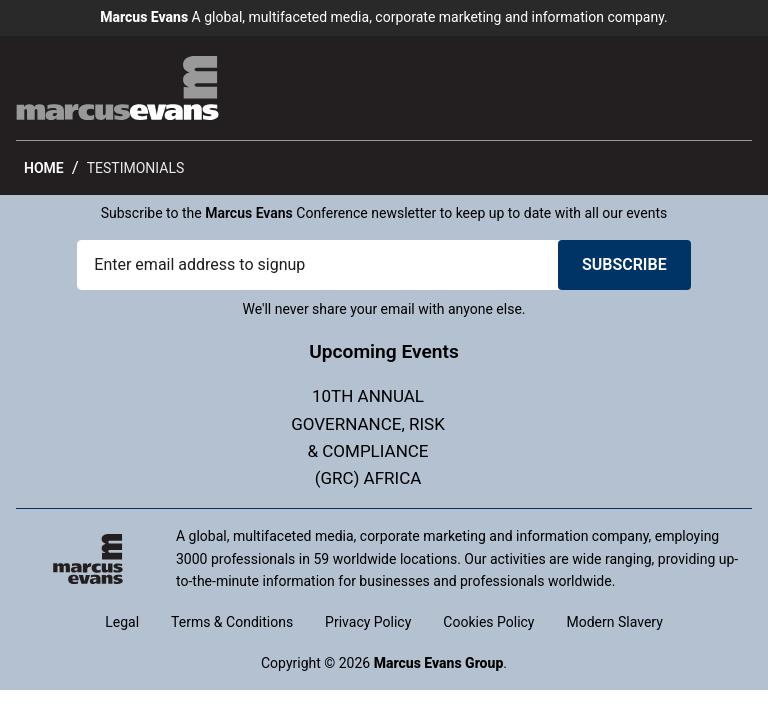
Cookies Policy (488, 622)
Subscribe (624, 264)
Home (44, 168)
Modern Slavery (615, 622)
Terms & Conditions (232, 622)
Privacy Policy (368, 622)
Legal (122, 622)
